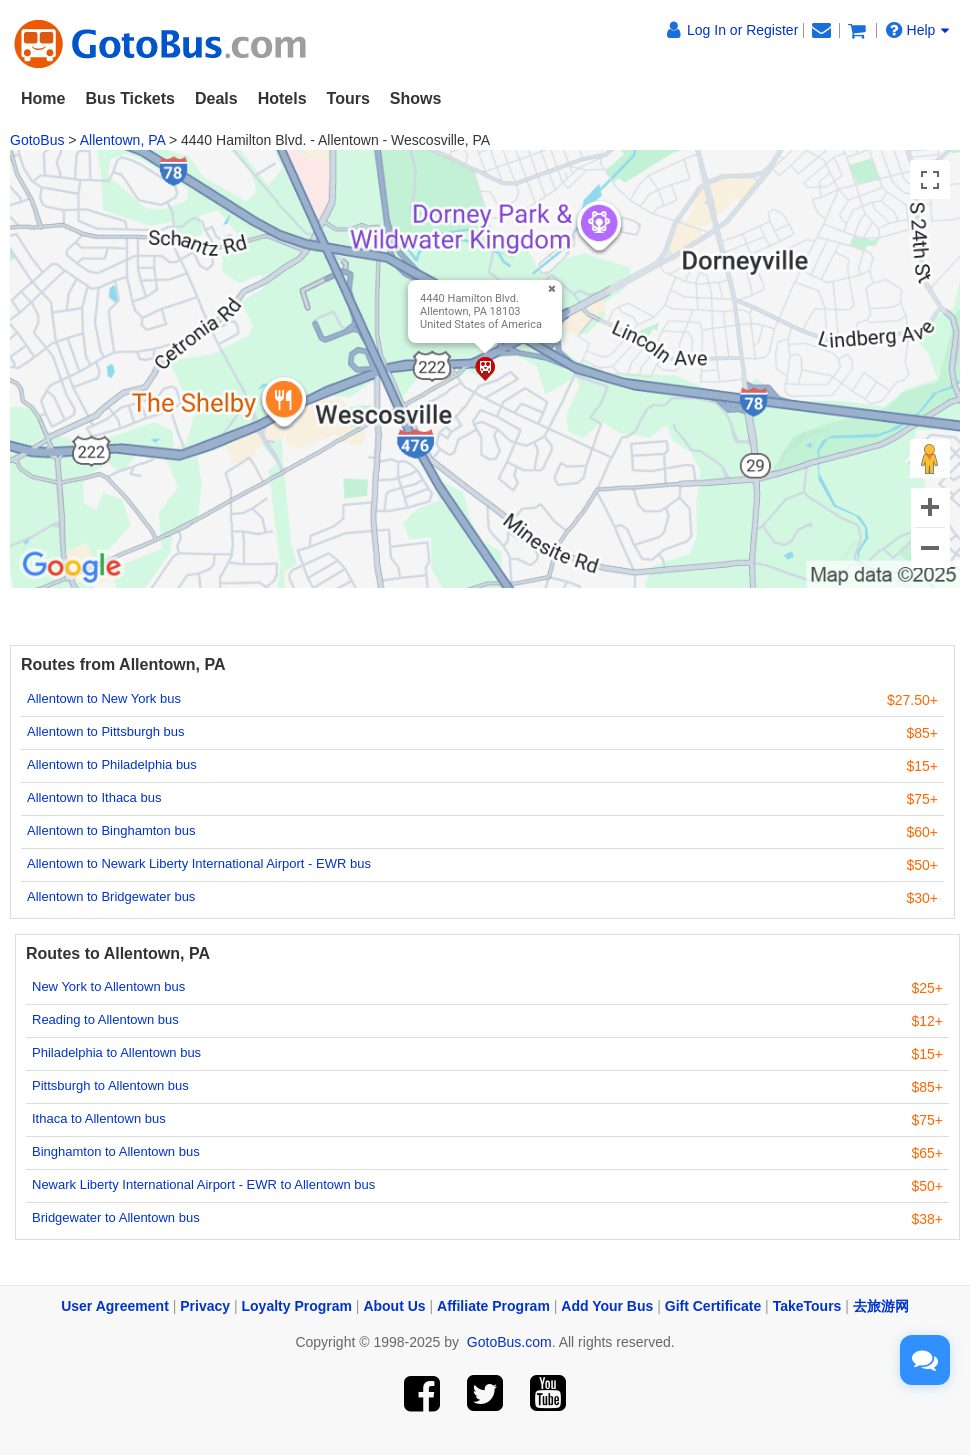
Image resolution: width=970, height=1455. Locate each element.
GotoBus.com (509, 1342)
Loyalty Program (297, 1306)
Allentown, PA (122, 140)
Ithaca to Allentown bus (99, 1118)
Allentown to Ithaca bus (94, 797)
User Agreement (115, 1306)
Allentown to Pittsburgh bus (106, 731)
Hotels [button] (282, 98)
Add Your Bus (607, 1306)
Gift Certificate (713, 1306)
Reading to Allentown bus (105, 1019)
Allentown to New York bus (104, 698)
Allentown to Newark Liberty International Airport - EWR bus (199, 863)
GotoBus (37, 140)
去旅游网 (881, 1306)
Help (918, 30)
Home (43, 98)
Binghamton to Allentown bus (116, 1151)
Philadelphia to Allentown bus (116, 1052)
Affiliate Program (493, 1306)
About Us (394, 1306)
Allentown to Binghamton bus (111, 830)
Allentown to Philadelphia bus (112, 764)
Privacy (205, 1306)
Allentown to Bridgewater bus (111, 896)
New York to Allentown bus (108, 986)
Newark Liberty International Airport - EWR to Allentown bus (203, 1184)
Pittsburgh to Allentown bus (110, 1085)
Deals (216, 98)
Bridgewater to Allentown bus (116, 1217)
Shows (416, 98)
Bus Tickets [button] (130, 98)
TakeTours (807, 1306)
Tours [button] (348, 98)
